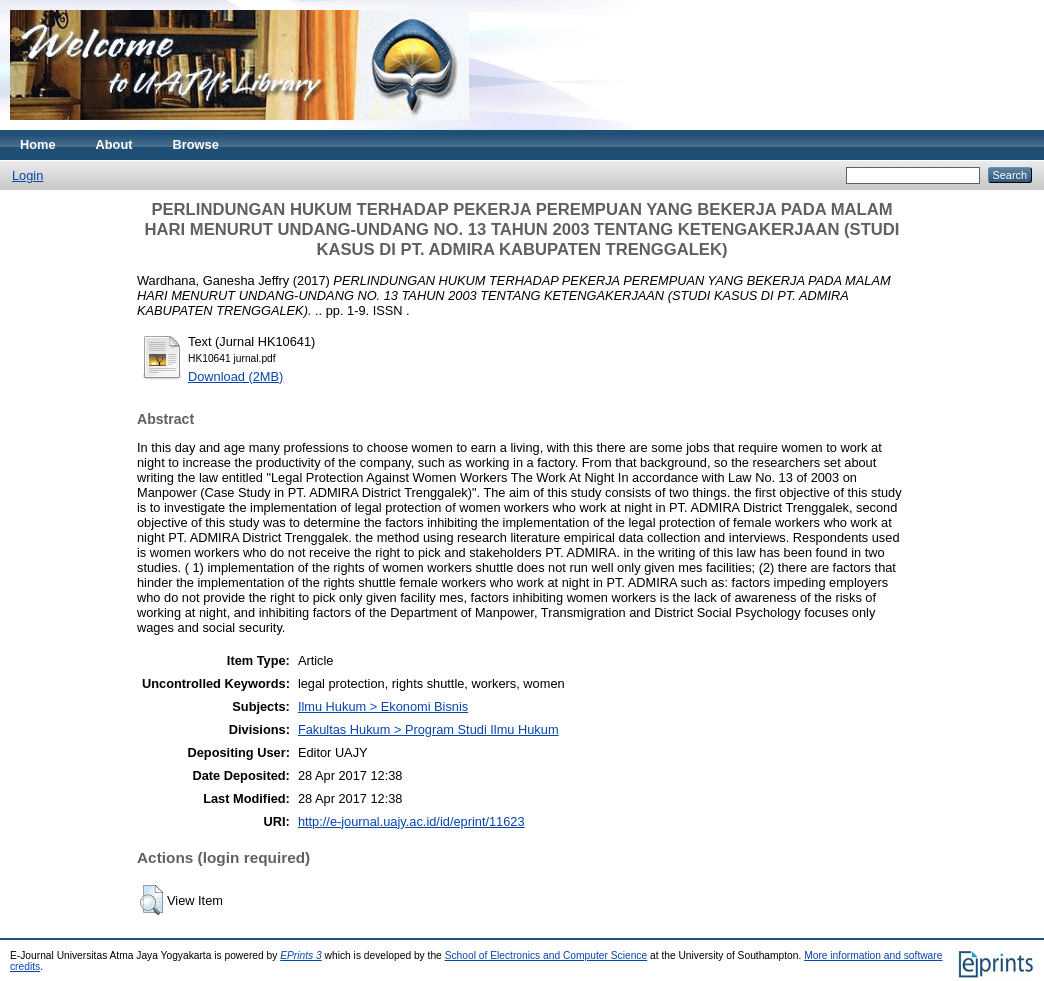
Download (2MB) (235, 376)
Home (38, 144)
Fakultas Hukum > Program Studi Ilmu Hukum (428, 729)
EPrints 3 (301, 955)
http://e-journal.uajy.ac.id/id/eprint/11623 (411, 821)
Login (27, 175)
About (114, 144)
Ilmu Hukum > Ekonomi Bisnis (383, 706)
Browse (196, 144)
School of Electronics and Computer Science (546, 955)
